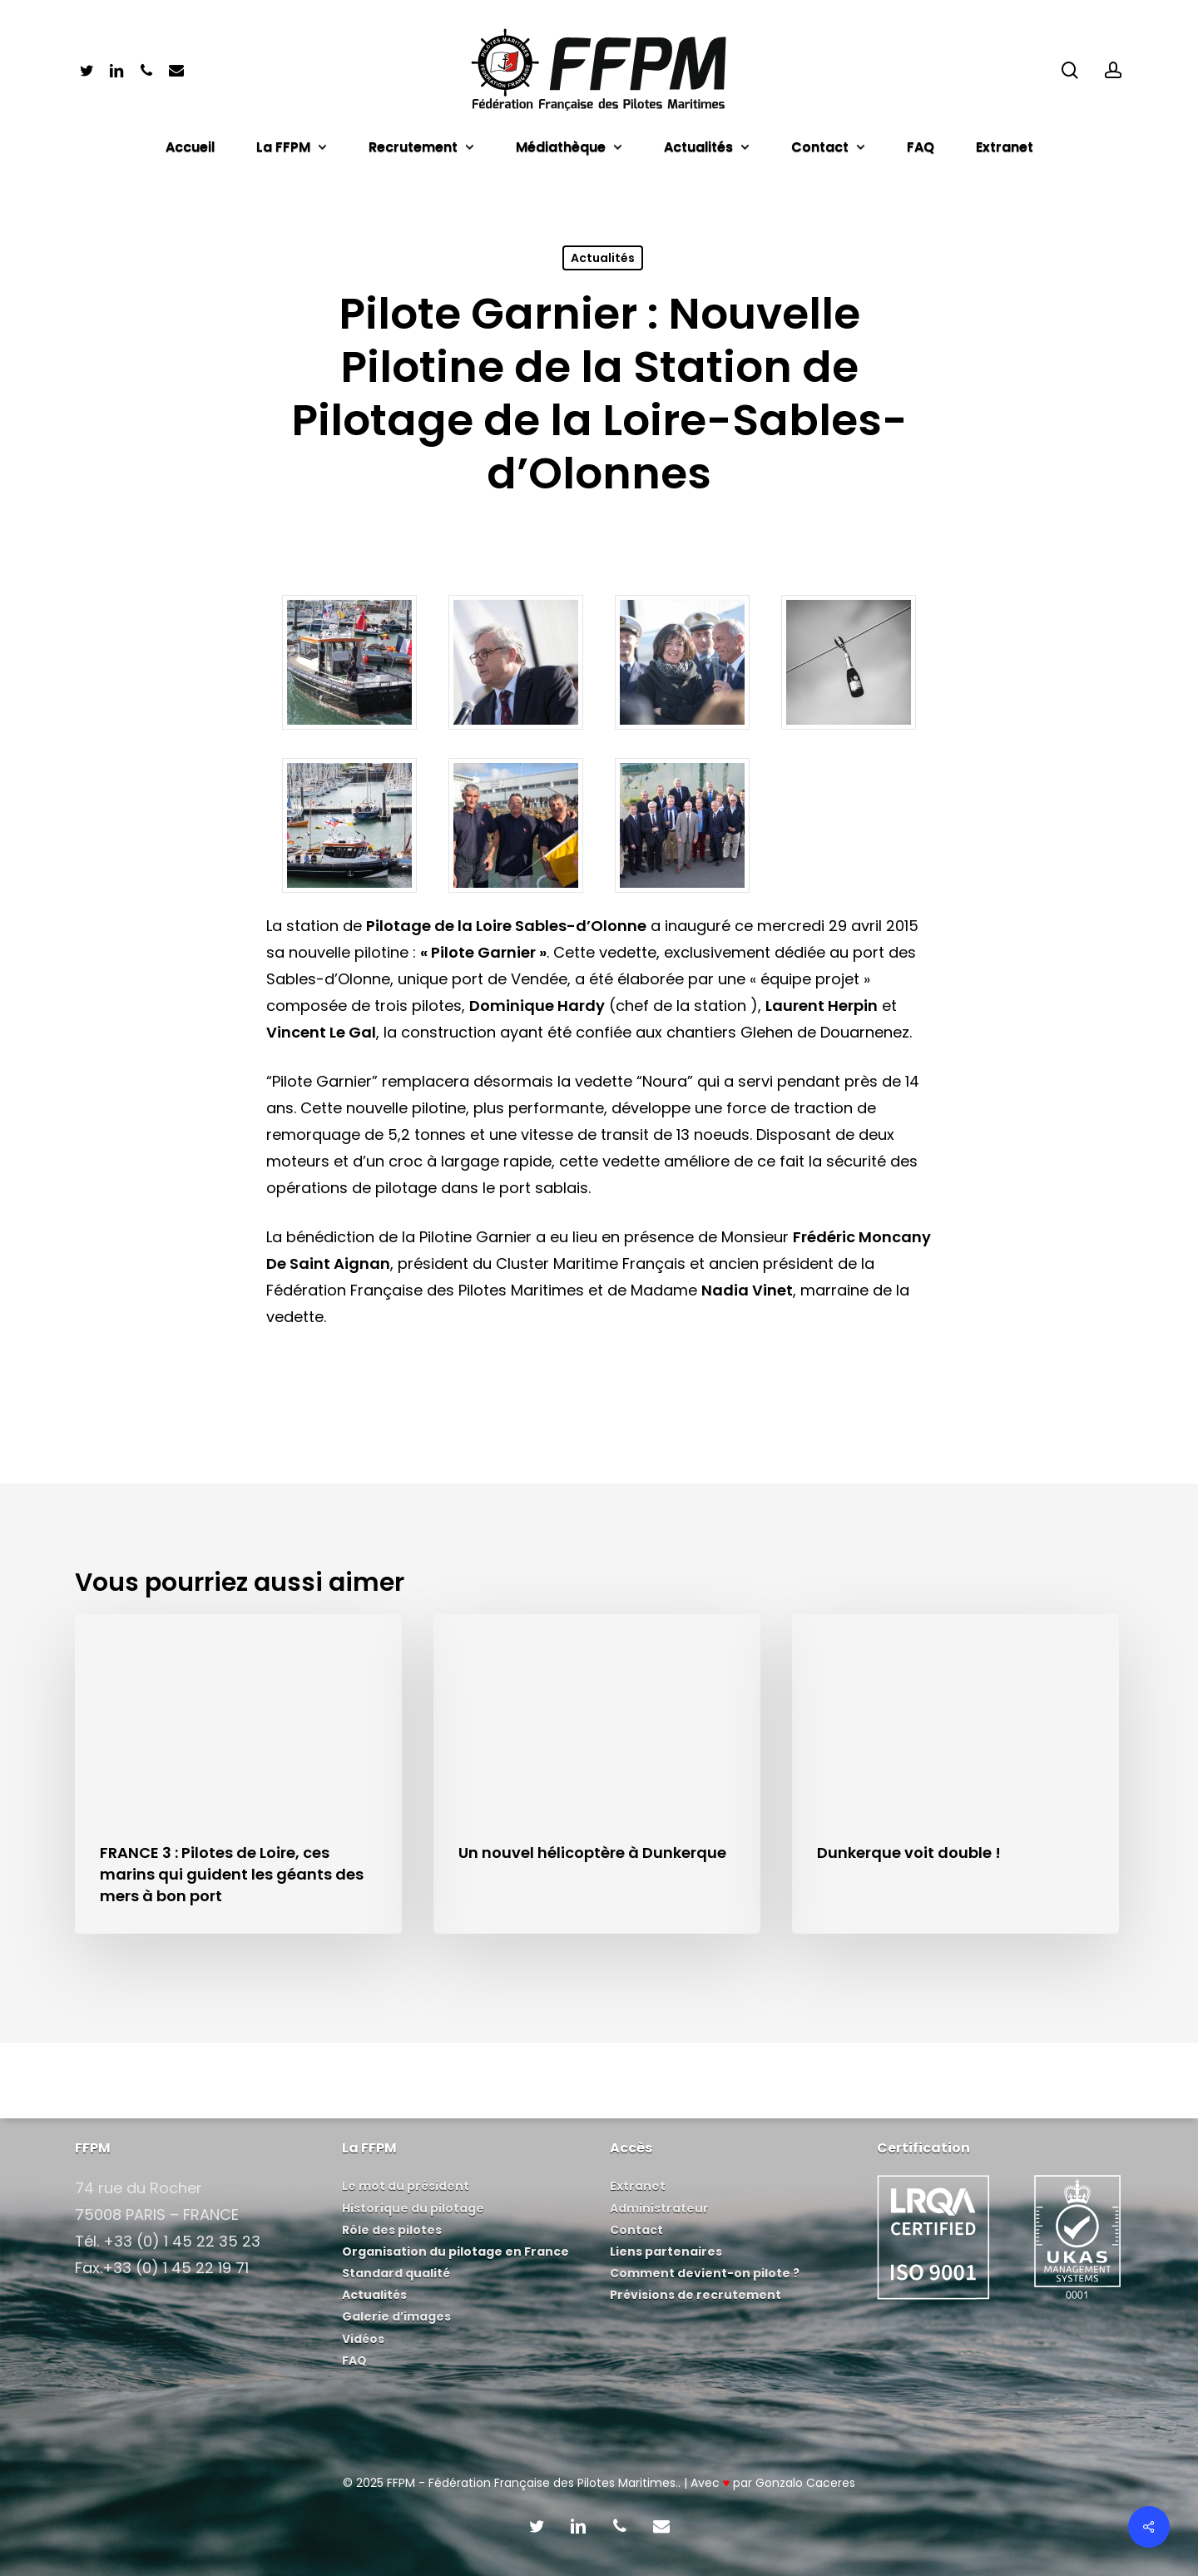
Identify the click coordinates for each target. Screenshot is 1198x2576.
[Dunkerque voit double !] (955, 1774)
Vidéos (363, 2339)
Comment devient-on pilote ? (704, 2273)
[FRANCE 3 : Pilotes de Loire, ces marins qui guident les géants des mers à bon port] (238, 1774)
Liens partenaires (666, 2251)
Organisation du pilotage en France (455, 2251)
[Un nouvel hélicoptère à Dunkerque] (596, 1774)
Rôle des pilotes (392, 2230)
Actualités (603, 258)
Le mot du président (405, 2185)
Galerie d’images (396, 2316)
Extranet (638, 2185)
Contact (636, 2230)
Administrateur (659, 2208)
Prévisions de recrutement (695, 2294)
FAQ (354, 2360)
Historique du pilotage (413, 2208)
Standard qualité (396, 2273)
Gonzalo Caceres (805, 2482)
